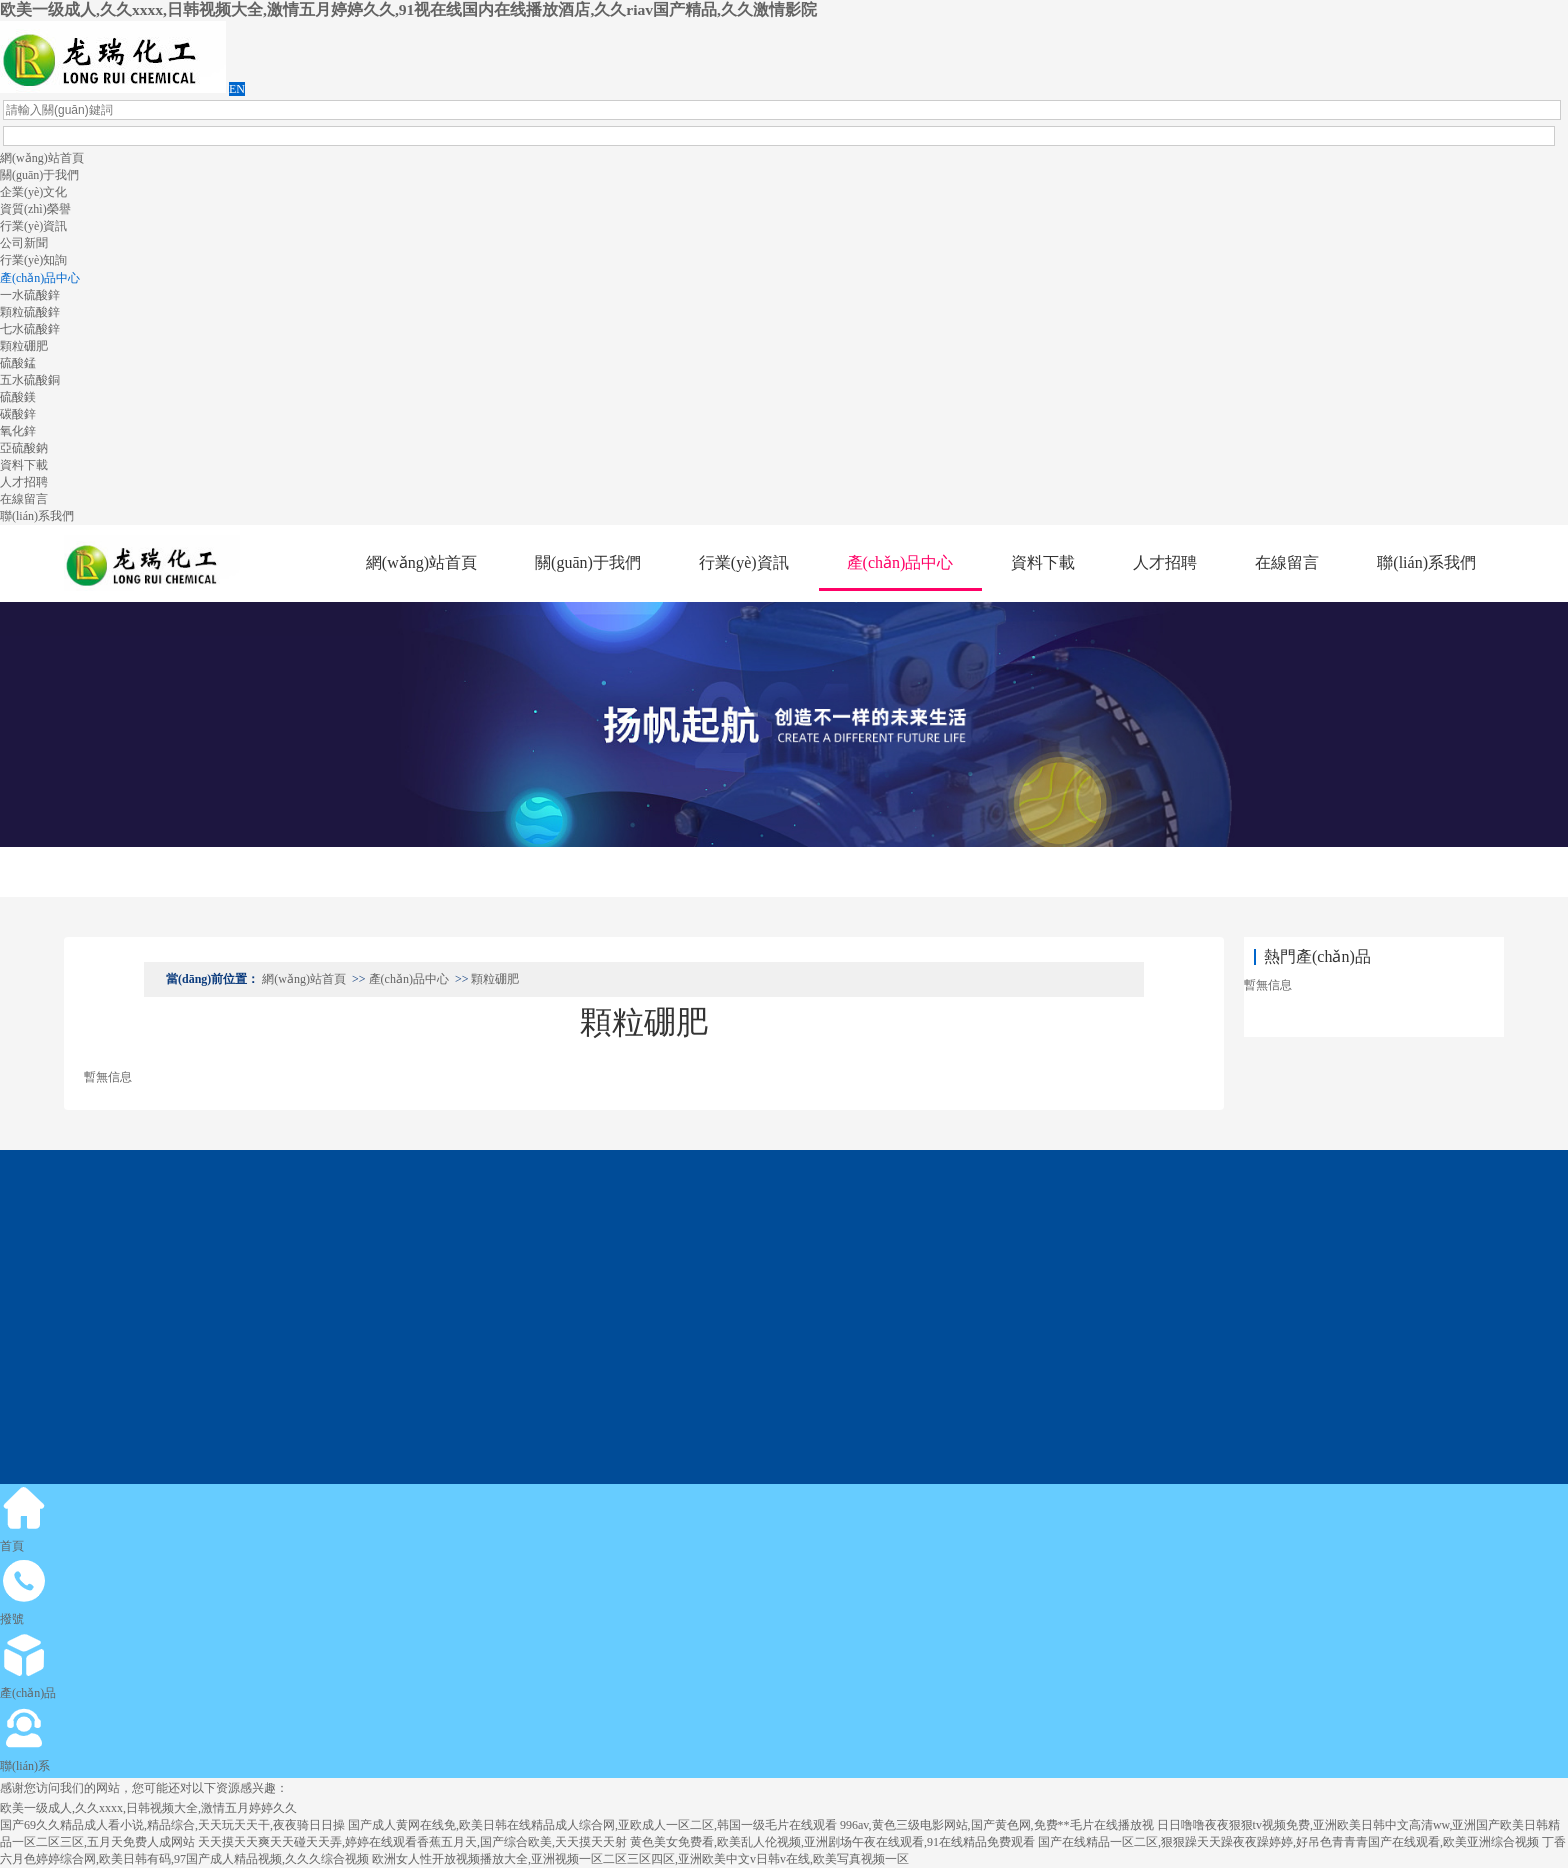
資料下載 (24, 465)
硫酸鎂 (18, 397)
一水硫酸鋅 (30, 295)
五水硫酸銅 (30, 380)
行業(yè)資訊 (33, 226)
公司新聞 (24, 243)
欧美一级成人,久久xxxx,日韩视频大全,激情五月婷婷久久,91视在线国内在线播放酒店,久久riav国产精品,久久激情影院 (408, 9)
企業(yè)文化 (33, 192)
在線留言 (24, 499)
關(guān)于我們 (39, 175)
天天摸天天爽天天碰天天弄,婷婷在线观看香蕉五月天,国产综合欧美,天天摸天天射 (412, 1842)
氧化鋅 (18, 431)
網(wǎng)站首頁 (42, 158)
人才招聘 (24, 482)
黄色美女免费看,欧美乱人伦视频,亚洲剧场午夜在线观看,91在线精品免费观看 (832, 1842)
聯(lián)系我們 (37, 516)
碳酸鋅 (18, 414)
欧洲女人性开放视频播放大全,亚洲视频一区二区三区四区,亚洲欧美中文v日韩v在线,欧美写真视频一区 (640, 1859)
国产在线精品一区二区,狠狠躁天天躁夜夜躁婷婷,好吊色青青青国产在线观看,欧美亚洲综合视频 (1288, 1842)
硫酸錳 (18, 363)
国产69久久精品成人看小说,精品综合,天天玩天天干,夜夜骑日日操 (172, 1825)
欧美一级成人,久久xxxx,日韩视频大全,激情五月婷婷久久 (148, 1808)
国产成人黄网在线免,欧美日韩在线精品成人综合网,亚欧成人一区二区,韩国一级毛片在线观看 (592, 1825)
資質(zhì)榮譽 (35, 209)
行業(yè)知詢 (33, 260)
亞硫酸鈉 (24, 448)
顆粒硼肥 (24, 346)
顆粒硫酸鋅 (30, 312)
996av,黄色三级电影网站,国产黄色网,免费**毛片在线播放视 (997, 1825)
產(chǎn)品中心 (40, 278)
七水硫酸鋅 (30, 329)
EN (237, 89)
